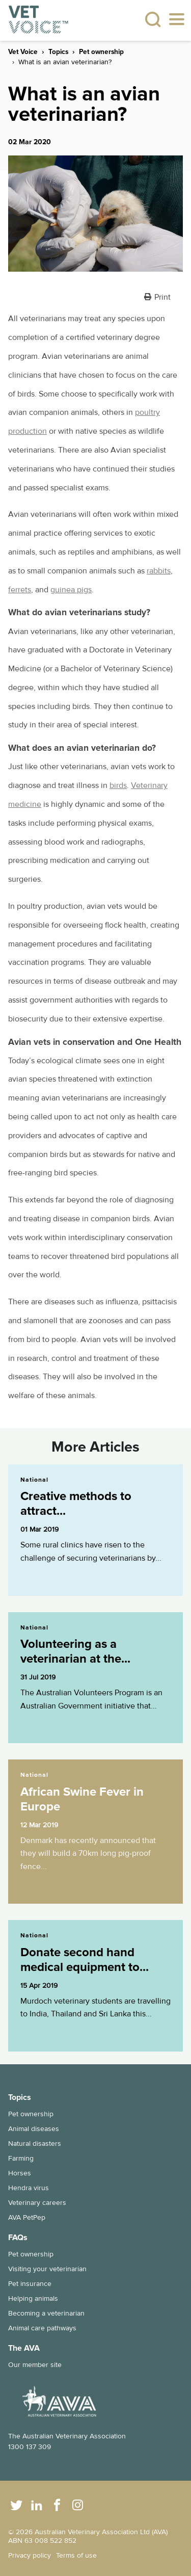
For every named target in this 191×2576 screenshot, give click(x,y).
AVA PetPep (26, 2217)
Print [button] (162, 297)
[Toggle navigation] (176, 20)
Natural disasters (34, 2143)
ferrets (19, 590)
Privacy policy (29, 2555)
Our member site (35, 2364)
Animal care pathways (42, 2328)
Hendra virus (28, 2188)
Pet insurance (29, 2283)
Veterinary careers (37, 2202)
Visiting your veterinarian (47, 2269)
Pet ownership (101, 51)
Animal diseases (33, 2128)
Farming (21, 2158)
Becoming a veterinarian (46, 2313)
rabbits (159, 571)
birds (118, 785)
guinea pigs (71, 590)
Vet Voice (23, 51)
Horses (19, 2173)
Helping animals (33, 2298)
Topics (58, 51)
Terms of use (76, 2555)
